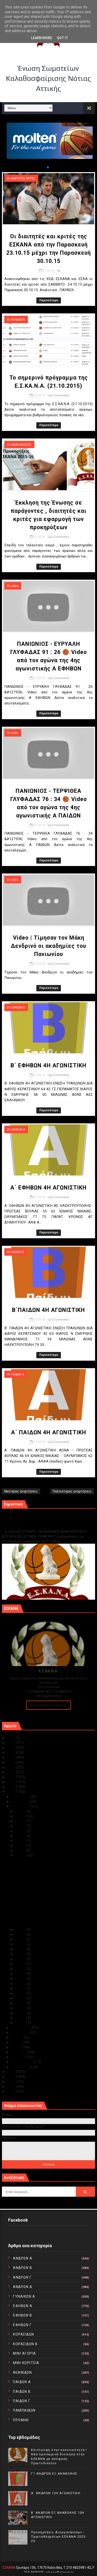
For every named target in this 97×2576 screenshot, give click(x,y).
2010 (11, 2091)
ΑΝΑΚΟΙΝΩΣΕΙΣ (21, 444)
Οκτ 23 (20, 1846)
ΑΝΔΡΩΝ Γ (22, 2277)
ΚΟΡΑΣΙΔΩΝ (23, 2334)
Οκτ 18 (20, 1939)
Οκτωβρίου (20, 1806)
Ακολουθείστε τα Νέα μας (48, 1705)
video (14, 586)
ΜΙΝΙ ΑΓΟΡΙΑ (24, 2353)
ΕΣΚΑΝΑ (9, 2567)
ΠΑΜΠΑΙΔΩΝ (24, 2410)
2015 (11, 1792)
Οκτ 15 (20, 1954)
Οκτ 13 (20, 1964)
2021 (11, 1762)
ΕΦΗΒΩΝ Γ (22, 2325)
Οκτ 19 (20, 1934)
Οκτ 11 (20, 1974)
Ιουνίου (17, 2042)
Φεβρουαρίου (22, 2062)
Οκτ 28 (20, 1826)
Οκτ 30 (20, 1816)
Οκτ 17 (20, 1944)
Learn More (41, 38)
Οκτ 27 (20, 1831)
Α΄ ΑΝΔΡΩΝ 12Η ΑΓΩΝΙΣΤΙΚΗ (55, 2493)
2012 (11, 2081)
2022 (11, 1757)
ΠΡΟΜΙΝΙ (21, 2420)
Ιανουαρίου (20, 2067)
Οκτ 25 (20, 1841)
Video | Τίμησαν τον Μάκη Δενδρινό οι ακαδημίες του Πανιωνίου (48, 946)
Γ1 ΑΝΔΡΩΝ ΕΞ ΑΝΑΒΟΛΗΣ (54, 2473)
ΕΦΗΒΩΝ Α (18, 1129)
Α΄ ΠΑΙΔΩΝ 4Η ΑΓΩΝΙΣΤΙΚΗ (48, 1432)
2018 (11, 1777)
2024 (11, 1748)
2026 (11, 1738)
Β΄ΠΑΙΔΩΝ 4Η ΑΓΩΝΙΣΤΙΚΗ (48, 1310)
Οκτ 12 (20, 1969)
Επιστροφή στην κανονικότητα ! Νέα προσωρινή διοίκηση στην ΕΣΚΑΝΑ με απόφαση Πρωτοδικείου (47, 1521)
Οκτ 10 (20, 1978)
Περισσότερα (48, 300)
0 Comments (60, 395)
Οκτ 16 (20, 1949)
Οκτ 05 (20, 2003)
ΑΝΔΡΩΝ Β (22, 2268)
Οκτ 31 (20, 1811)
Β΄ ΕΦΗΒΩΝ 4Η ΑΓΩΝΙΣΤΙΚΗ (48, 1065)
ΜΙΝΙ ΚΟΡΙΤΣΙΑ (26, 2363)
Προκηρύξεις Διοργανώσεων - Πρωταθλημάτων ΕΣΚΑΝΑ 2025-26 (59, 2536)
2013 (11, 2076)
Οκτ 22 (20, 1850)
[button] (44, 167)
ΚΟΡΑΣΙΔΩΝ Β (25, 2344)
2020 (11, 1767)
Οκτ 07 (20, 1993)
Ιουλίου (17, 2037)
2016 (11, 1787)
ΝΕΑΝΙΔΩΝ (18, 319)
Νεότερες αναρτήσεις (21, 1491)
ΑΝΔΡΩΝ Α (22, 2258)
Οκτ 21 (20, 1855)
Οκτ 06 (20, 1998)
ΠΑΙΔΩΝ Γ (21, 2401)
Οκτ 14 (20, 1959)
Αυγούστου (20, 2032)
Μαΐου (16, 2047)
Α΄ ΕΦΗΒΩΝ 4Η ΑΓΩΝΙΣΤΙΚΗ (48, 1187)
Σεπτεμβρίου (21, 2027)
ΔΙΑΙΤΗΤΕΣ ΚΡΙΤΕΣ (23, 178)
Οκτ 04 (20, 2008)
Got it (62, 38)
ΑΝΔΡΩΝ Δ (22, 2287)
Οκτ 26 (20, 1836)
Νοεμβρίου (20, 1801)
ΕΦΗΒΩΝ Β (18, 1007)
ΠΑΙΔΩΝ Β (17, 1252)
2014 (11, 2072)
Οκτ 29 (20, 1821)
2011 (11, 2086)
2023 (11, 1752)
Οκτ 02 (20, 2018)
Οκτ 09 (20, 1983)
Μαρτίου (18, 2057)
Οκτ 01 (20, 2023)
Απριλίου (19, 2052)
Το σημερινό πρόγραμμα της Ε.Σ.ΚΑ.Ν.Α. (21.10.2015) (54, 1869)
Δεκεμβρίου (20, 1797)
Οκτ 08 (20, 1988)
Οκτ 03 (20, 2013)
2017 (11, 1782)
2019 (11, 1772)
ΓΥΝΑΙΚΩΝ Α (24, 2296)
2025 (11, 1743)
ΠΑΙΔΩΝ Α (17, 1374)
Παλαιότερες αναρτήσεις (72, 1491)
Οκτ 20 (20, 1929)
